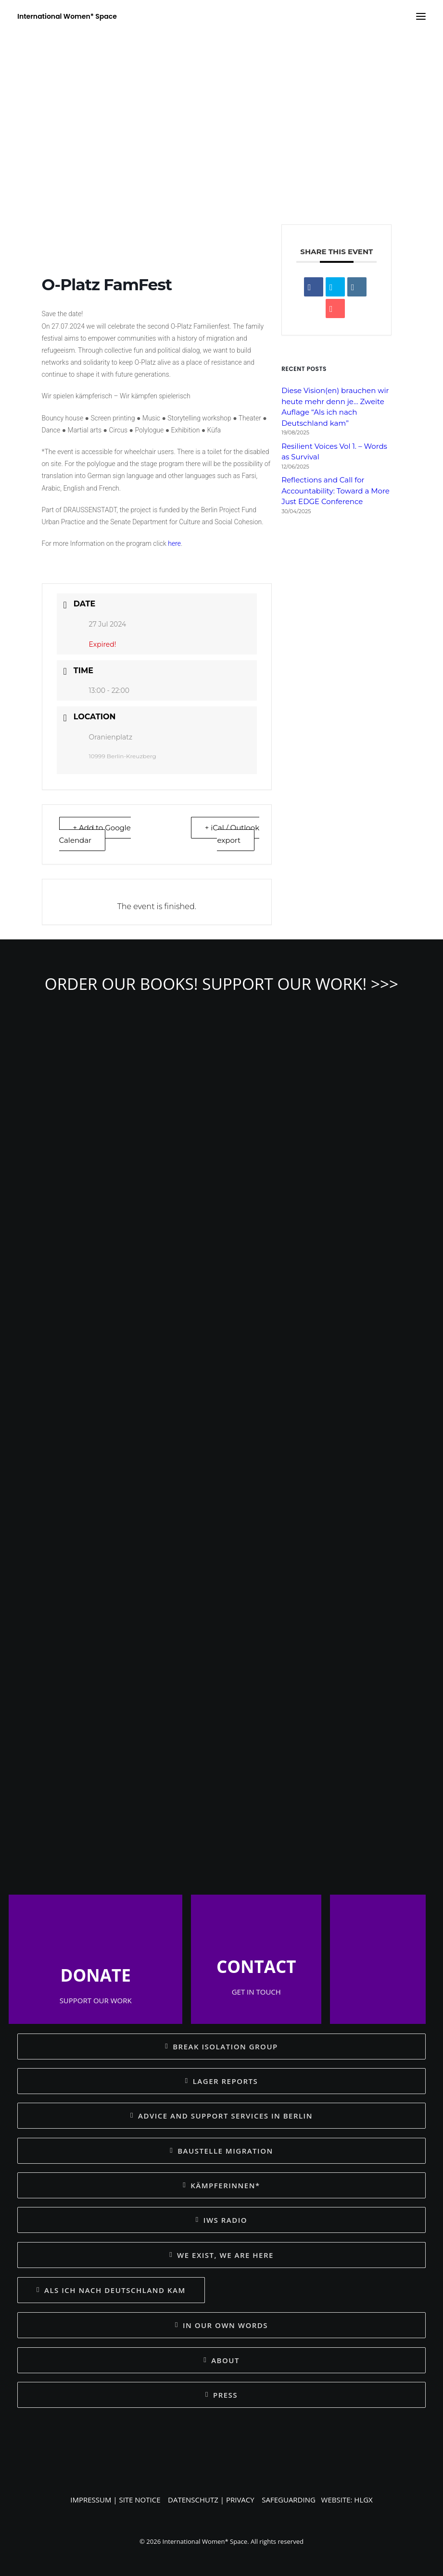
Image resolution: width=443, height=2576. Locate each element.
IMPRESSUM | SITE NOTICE (115, 2499)
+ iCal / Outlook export (232, 834)
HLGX (363, 2499)
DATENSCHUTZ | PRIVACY (211, 2499)
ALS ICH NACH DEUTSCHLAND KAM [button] (111, 2290)
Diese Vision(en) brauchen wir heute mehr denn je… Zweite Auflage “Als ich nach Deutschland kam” (335, 407)
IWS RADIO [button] (221, 2220)
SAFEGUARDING (289, 2499)
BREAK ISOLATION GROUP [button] (221, 2046)
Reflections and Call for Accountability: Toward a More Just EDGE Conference (335, 490)
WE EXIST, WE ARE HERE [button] (221, 2255)
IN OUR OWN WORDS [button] (221, 2325)
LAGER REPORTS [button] (221, 2081)
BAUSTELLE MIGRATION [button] (221, 2151)
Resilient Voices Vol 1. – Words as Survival (334, 452)
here (174, 543)
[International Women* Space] (67, 16)
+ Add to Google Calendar (95, 834)
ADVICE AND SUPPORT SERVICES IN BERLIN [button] (221, 2115)
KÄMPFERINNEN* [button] (221, 2185)
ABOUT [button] (221, 2360)
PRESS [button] (221, 2395)
